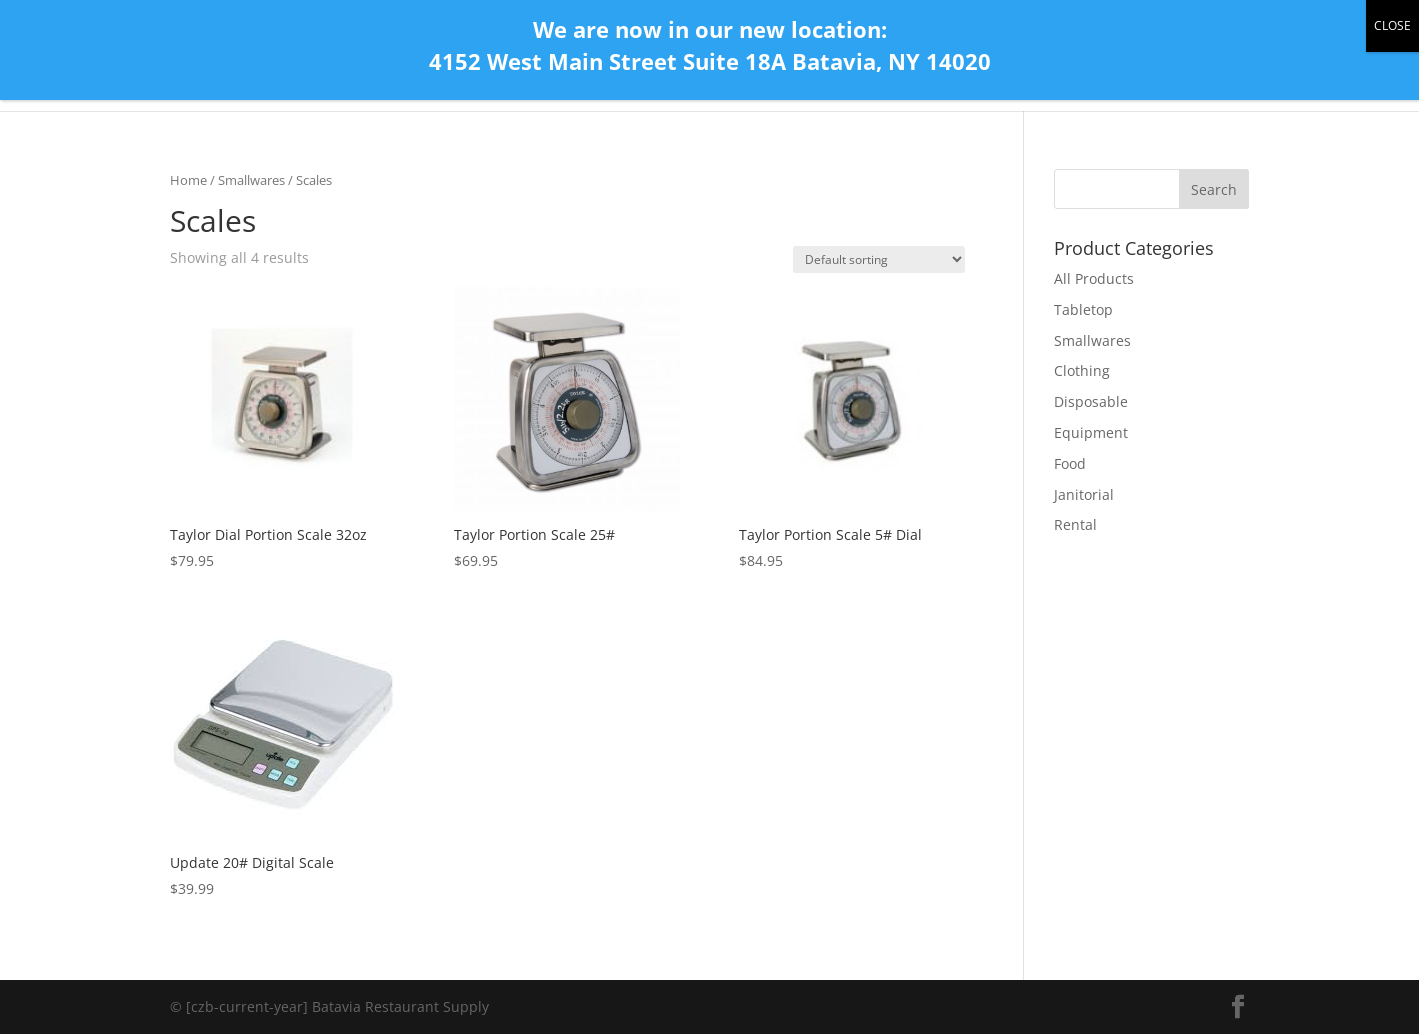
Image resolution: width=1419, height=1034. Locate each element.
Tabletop (1083, 309)
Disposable (1091, 401)
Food (1070, 463)
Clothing (1082, 370)
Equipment (1091, 432)
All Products (1053, 72)
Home (864, 72)
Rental (1075, 524)
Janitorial (1084, 494)
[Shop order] (879, 259)
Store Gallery (1165, 72)
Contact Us (948, 72)
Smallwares (251, 180)
